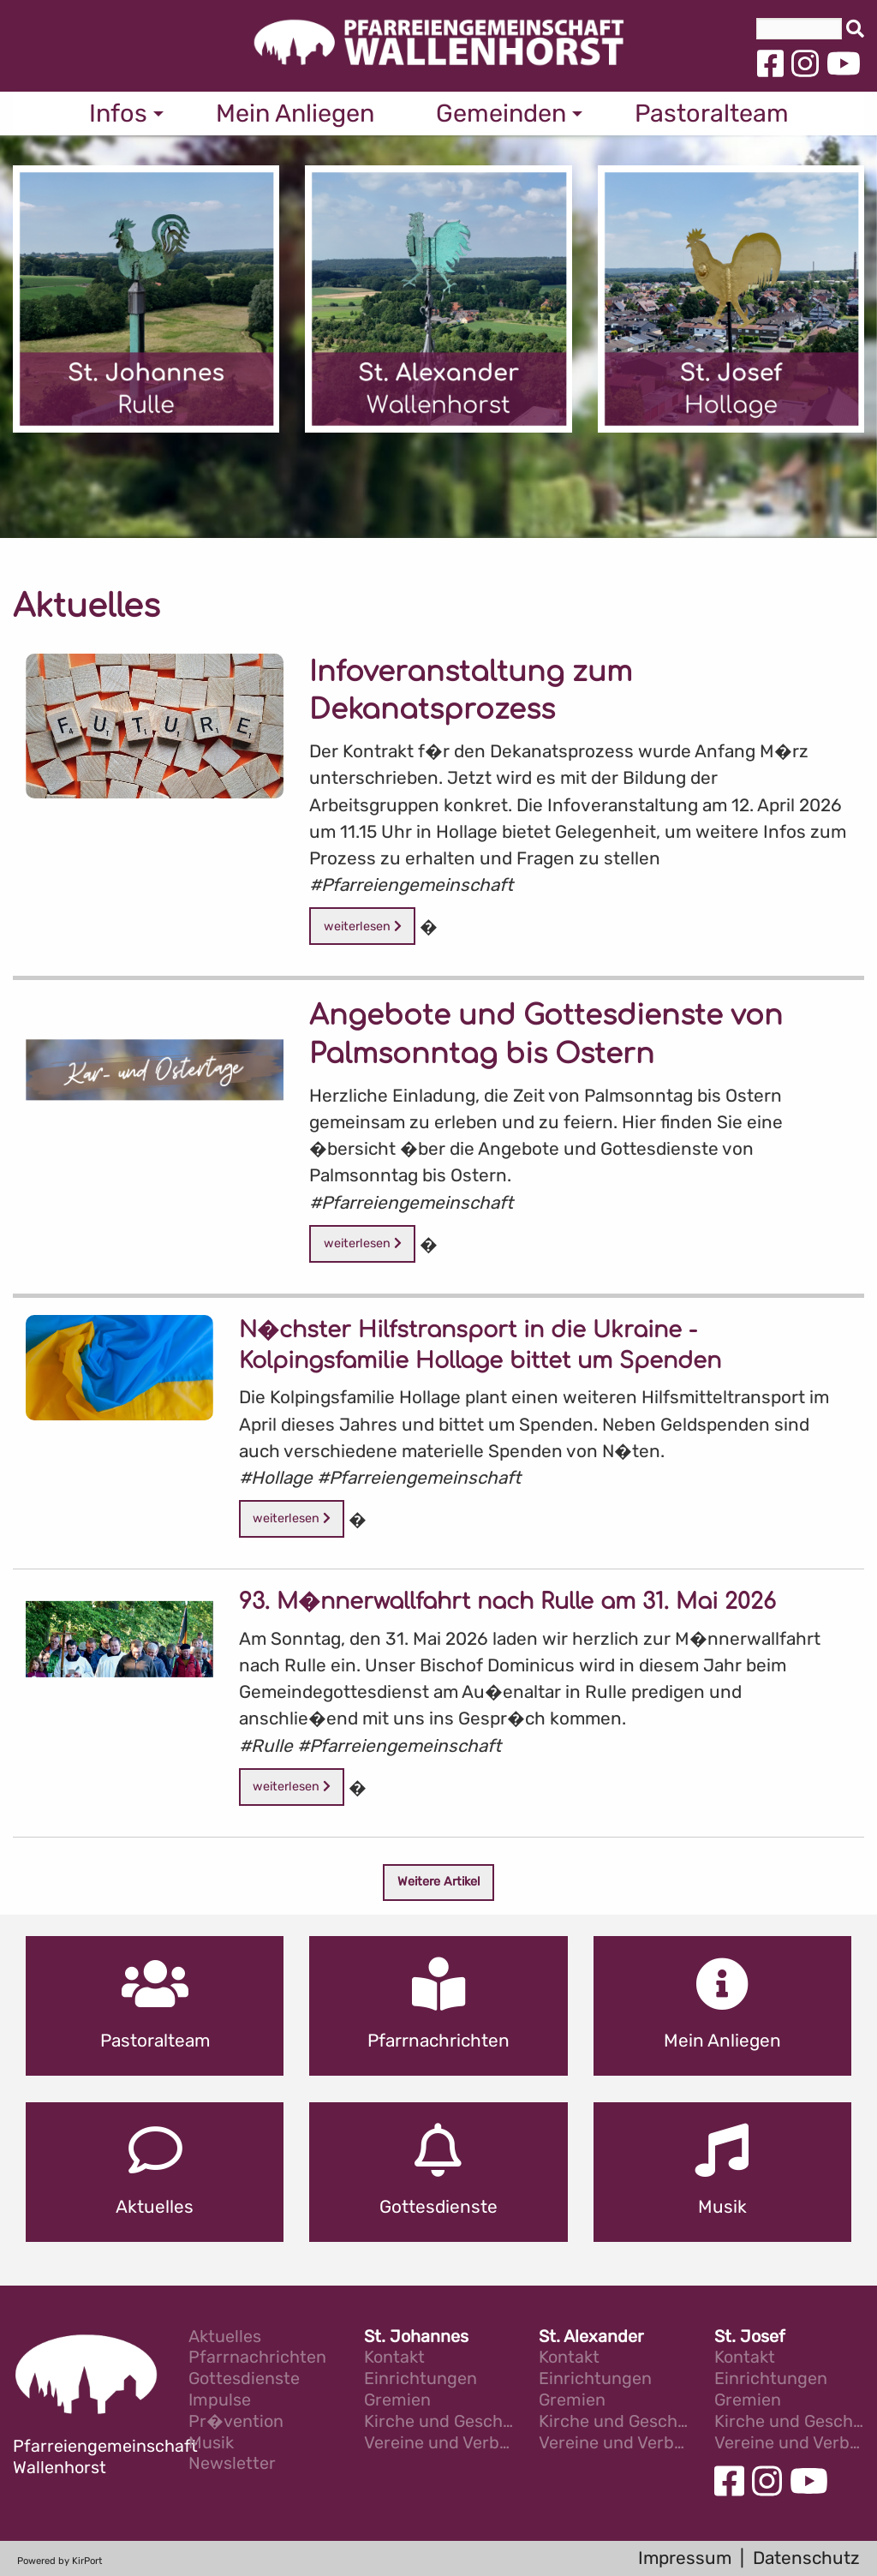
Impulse (219, 2401)
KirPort (87, 2561)
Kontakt (394, 2358)
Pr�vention (235, 2422)
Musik (211, 2444)
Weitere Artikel (438, 1881)
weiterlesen (363, 926)
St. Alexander (591, 2337)
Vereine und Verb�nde (439, 2444)
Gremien (397, 2401)
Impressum (684, 2558)
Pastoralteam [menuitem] (712, 113)
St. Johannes (416, 2337)
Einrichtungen (420, 2379)
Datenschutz (806, 2558)
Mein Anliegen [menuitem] (295, 113)
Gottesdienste (244, 2379)
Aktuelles (224, 2337)
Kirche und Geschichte (439, 2422)
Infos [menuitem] (118, 113)
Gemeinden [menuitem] (501, 113)
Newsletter (232, 2464)
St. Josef (749, 2337)
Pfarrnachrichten (257, 2358)
